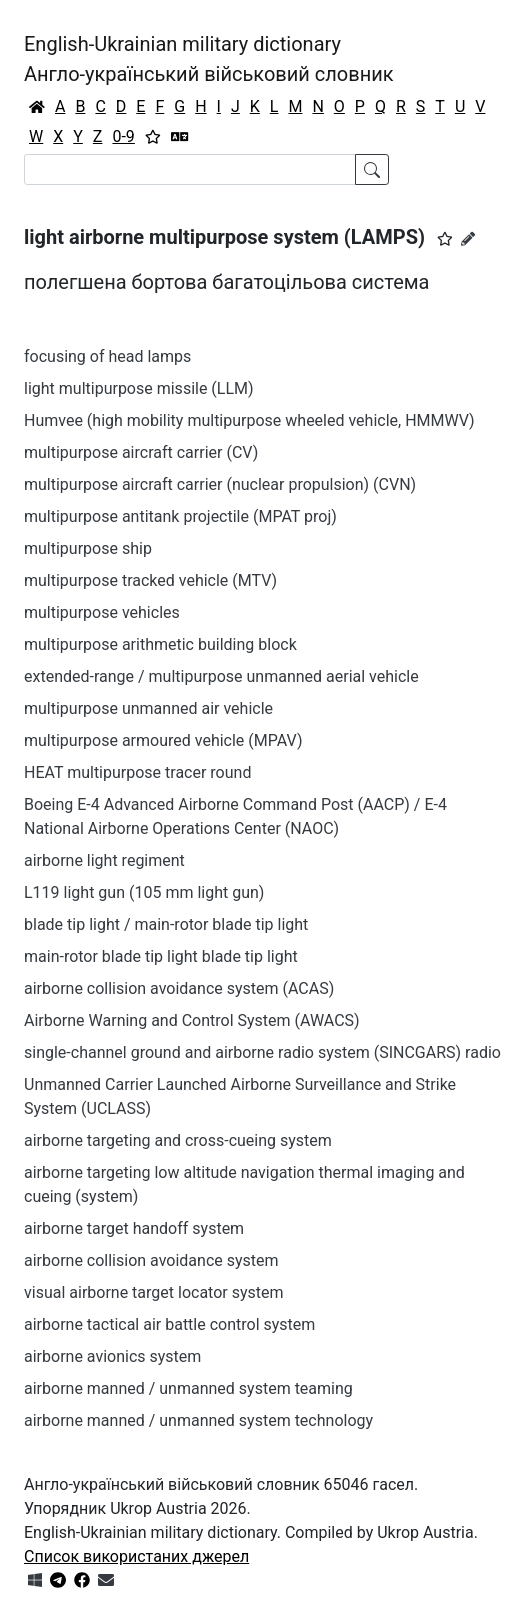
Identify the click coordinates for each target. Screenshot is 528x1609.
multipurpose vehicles (102, 612)
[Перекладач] (180, 137)
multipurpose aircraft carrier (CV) (141, 452)
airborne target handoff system (134, 1228)
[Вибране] (153, 137)
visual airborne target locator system (154, 1292)
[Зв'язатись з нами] (106, 1580)
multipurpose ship (88, 548)
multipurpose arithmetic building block (160, 644)
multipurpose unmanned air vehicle (148, 708)
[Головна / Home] (37, 107)
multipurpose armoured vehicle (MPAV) (163, 740)
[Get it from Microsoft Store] (35, 1580)
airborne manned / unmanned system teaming (188, 1388)
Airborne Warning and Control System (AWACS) (192, 1020)
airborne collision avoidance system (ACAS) (179, 988)
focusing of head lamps (107, 356)
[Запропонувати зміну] (468, 239)
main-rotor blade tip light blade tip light (161, 956)
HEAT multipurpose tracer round (137, 772)
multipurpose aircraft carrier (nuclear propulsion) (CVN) (220, 484)
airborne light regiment (104, 860)
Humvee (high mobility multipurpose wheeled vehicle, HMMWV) (249, 420)
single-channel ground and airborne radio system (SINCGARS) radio (262, 1052)
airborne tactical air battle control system (169, 1324)
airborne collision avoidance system (151, 1260)
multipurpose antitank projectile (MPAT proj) (180, 516)
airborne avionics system (112, 1356)
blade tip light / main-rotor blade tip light (166, 924)
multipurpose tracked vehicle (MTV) (150, 580)
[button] (445, 239)
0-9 (123, 136)
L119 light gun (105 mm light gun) (144, 892)
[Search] (190, 169)
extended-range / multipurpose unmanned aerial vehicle (221, 676)
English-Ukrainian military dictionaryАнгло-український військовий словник (209, 59)
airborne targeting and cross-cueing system (178, 1140)
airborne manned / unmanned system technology (198, 1420)
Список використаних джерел (136, 1556)
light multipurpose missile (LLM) (139, 388)
